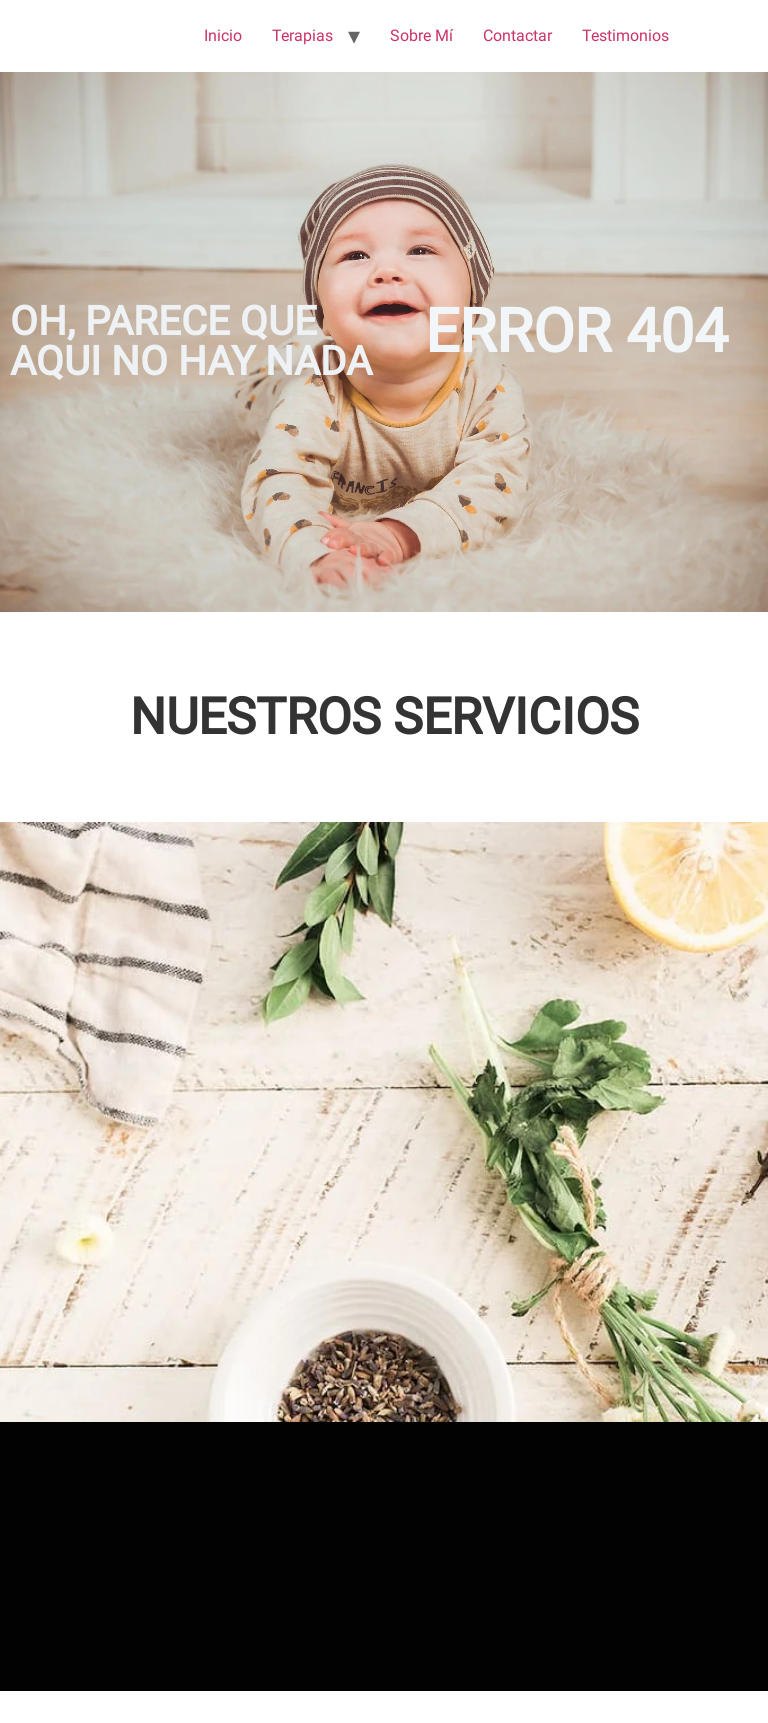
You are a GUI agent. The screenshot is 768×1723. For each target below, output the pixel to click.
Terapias (302, 35)
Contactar (517, 35)
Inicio (223, 35)
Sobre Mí (421, 35)
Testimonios (625, 35)
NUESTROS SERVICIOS (384, 717)
